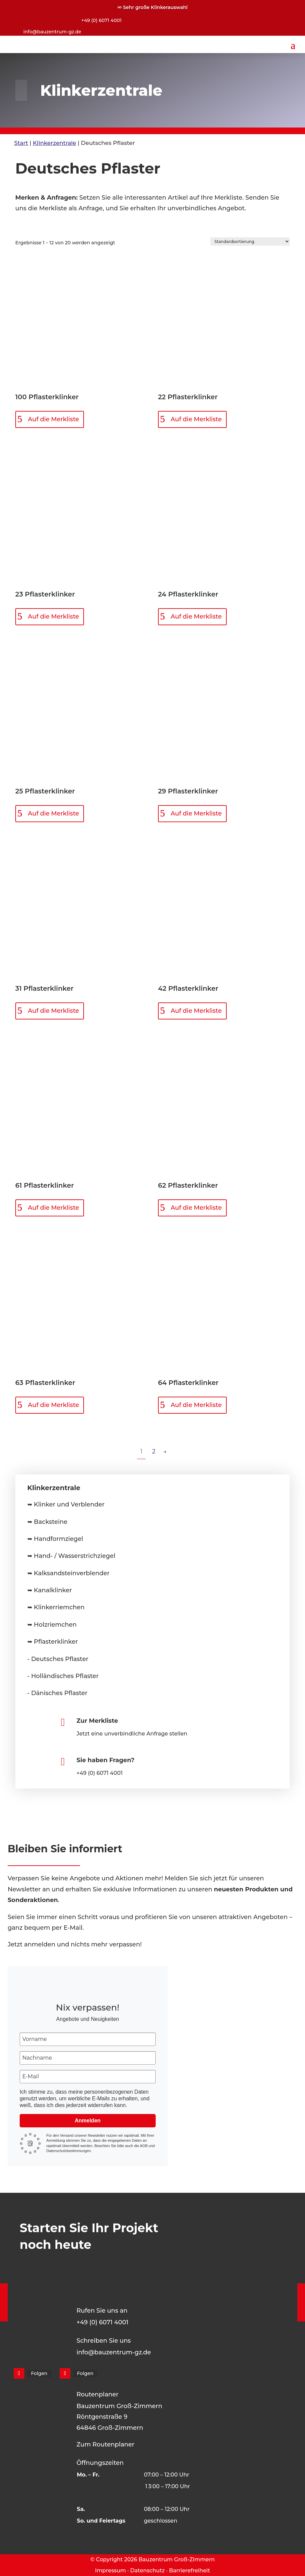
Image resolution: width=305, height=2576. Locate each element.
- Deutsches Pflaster (57, 1659)
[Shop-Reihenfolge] (250, 241)
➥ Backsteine (47, 1522)
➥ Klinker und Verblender (66, 1504)
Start (21, 143)
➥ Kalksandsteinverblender (68, 1573)
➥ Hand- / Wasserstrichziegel (71, 1556)
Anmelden (87, 2120)
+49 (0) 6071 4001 (101, 20)
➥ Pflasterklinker (52, 1641)
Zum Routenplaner (106, 2444)
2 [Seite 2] (153, 1451)
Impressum (110, 2570)
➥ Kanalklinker (49, 1590)
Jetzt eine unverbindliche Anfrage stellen (132, 1733)
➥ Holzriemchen (52, 1624)
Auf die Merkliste (53, 419)
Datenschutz (147, 2570)
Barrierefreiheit (189, 2570)
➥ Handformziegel (55, 1539)
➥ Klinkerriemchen (56, 1607)
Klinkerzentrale (54, 143)
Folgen (39, 2373)
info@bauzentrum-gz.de (52, 32)
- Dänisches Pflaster (57, 1693)
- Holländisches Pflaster (63, 1676)
